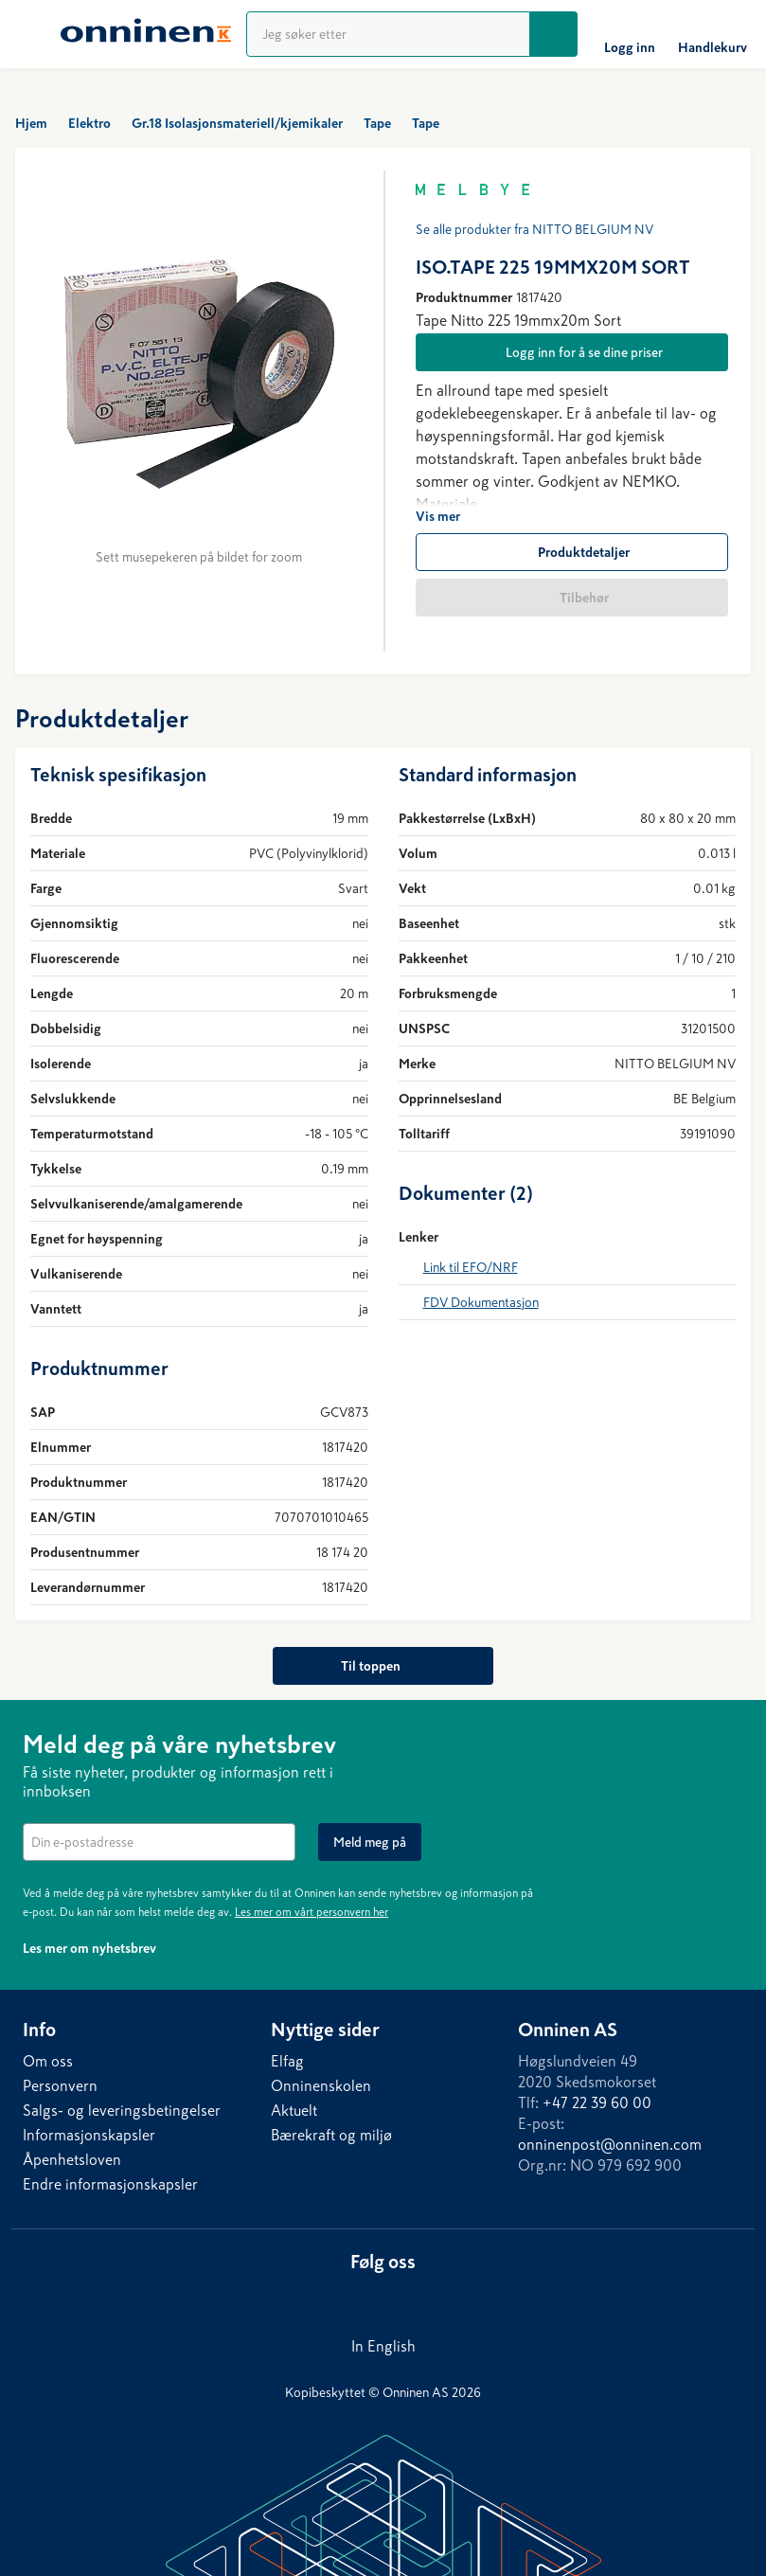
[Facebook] (380, 2297)
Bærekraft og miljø (331, 2134)
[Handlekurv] (712, 34)
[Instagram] (417, 2297)
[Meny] (30, 34)
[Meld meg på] (369, 1842)
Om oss (48, 2060)
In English (383, 2345)
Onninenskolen (321, 2085)
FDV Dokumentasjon (481, 1302)
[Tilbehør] (572, 598)
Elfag (287, 2060)
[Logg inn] (629, 34)
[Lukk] (732, 1741)
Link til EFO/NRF (470, 1267)
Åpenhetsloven (72, 2159)
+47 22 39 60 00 (597, 2102)
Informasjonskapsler (89, 2134)
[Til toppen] (383, 1666)
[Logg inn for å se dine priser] (572, 352)
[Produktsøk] (388, 34)
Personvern (60, 2085)
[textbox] (159, 1842)
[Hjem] (146, 34)
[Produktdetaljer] (572, 552)
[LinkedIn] (342, 2297)
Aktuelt (294, 2110)
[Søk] (554, 34)
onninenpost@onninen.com (610, 2144)
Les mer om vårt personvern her (311, 1912)
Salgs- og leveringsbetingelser (122, 2110)
